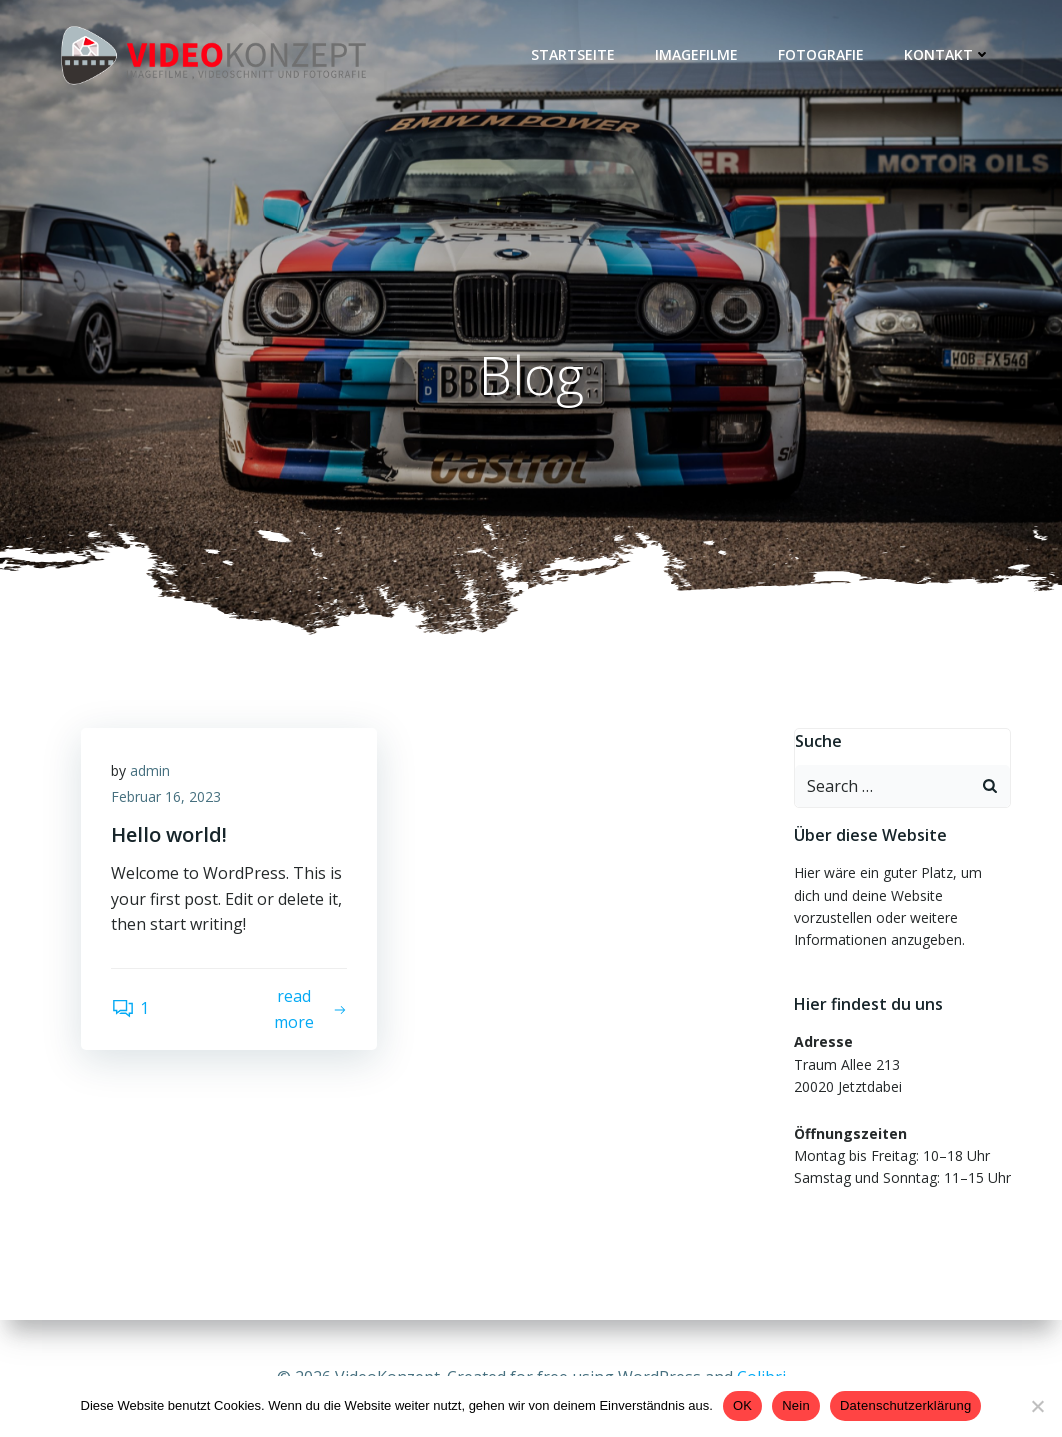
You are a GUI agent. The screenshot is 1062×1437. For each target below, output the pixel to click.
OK (742, 1405)
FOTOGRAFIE (821, 54)
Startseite (573, 54)
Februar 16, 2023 (166, 796)
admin (150, 770)
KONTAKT (947, 54)
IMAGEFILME (696, 54)
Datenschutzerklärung (905, 1405)
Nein (796, 1405)
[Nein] (1037, 1406)
